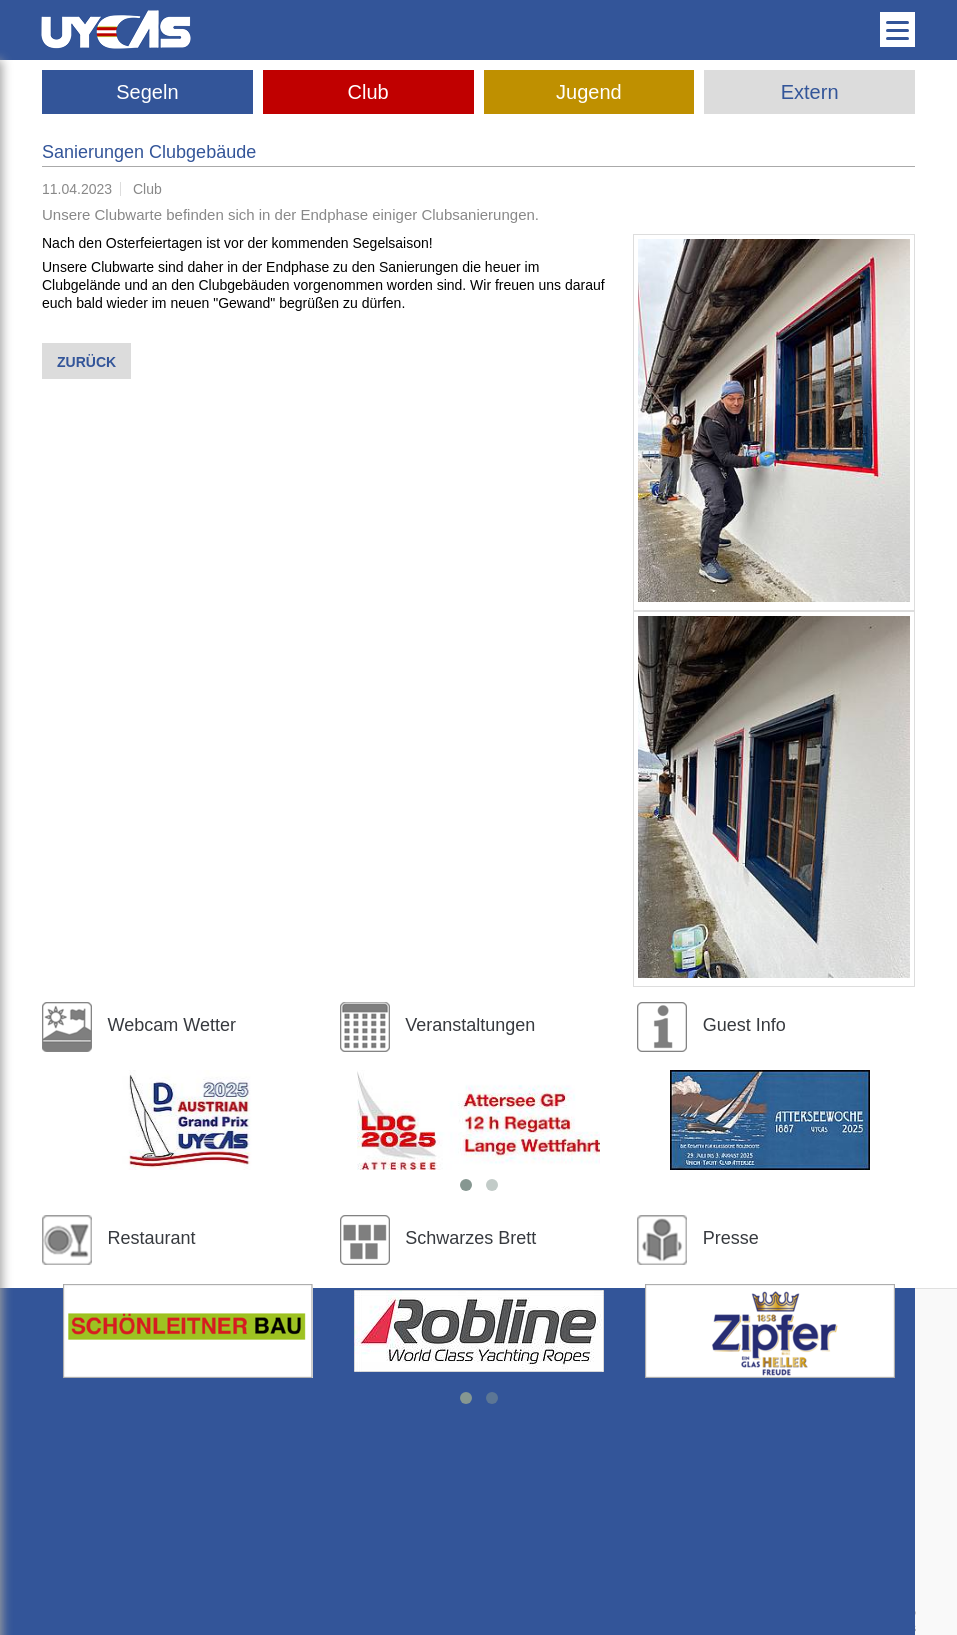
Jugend (589, 92)
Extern (810, 92)
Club (368, 92)
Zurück (86, 362)
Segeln (147, 92)
